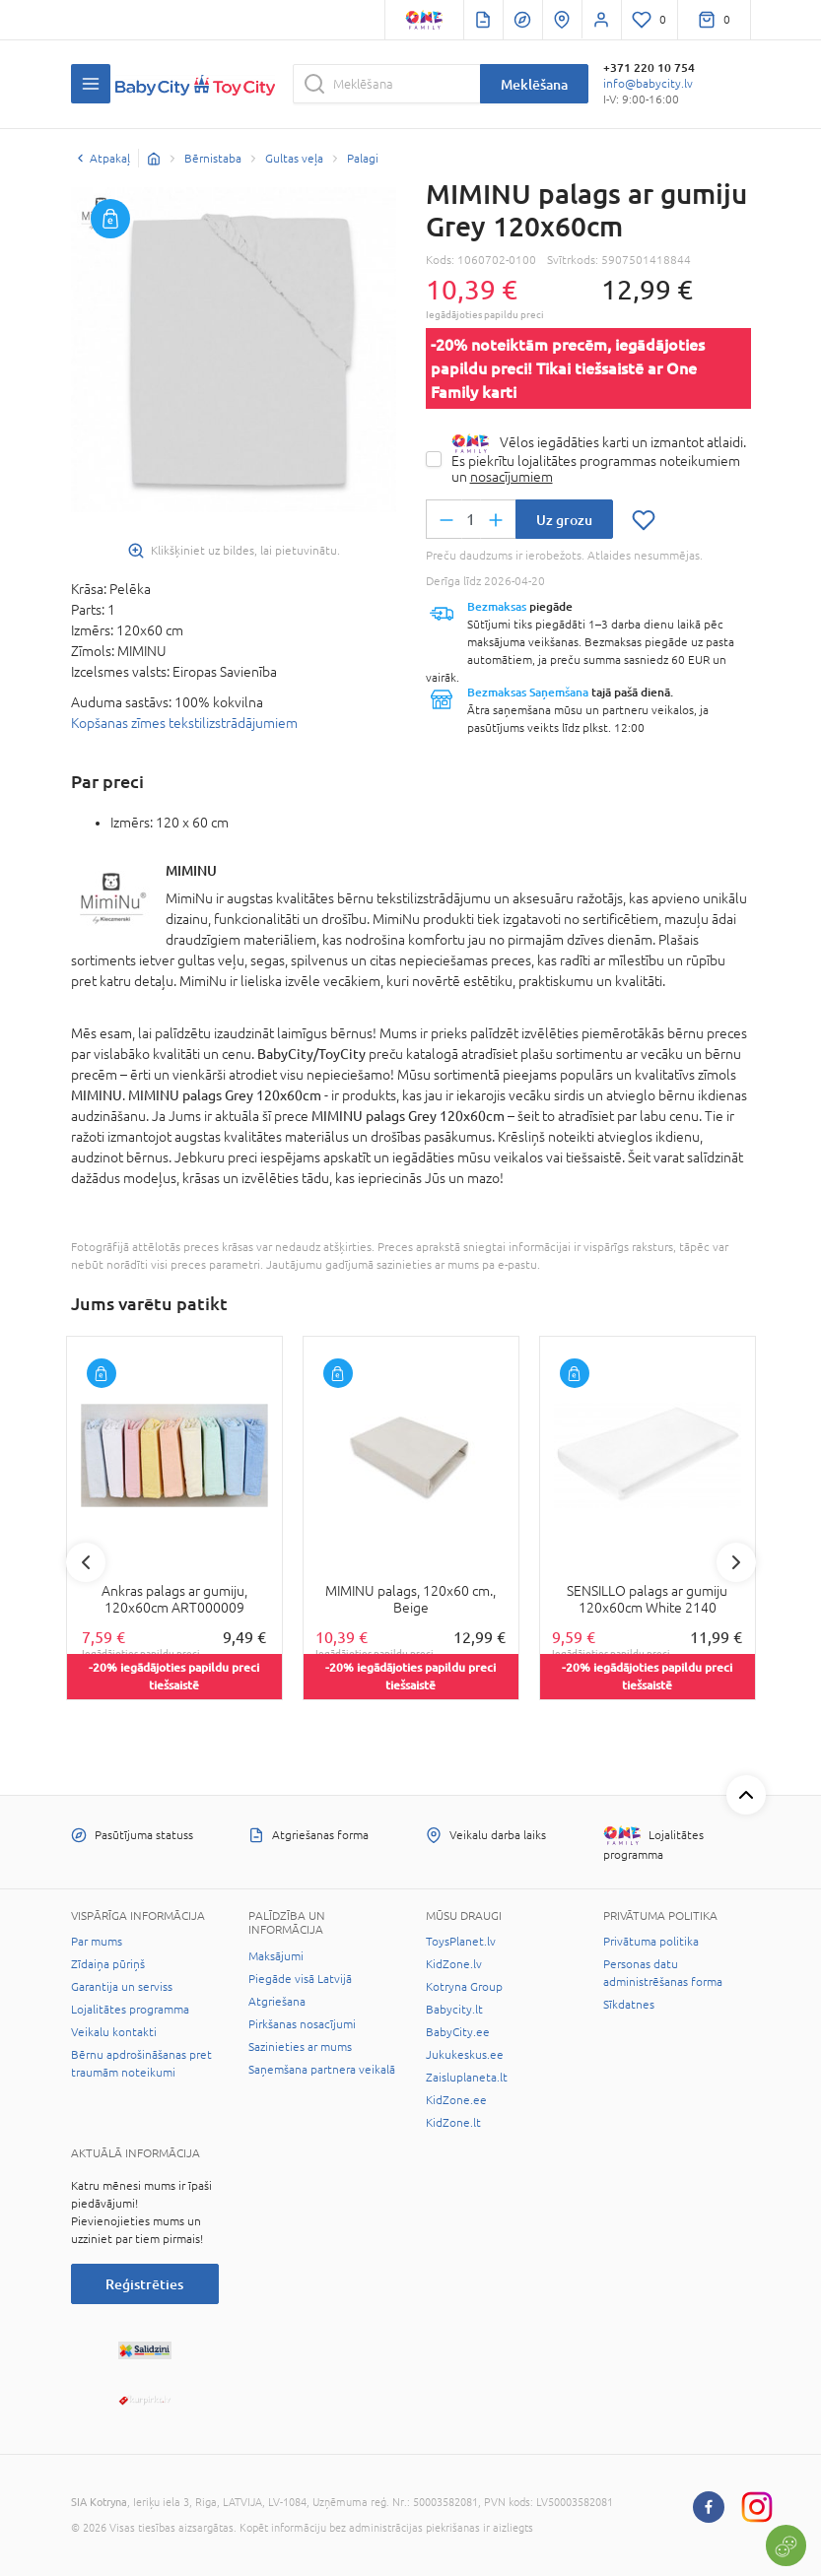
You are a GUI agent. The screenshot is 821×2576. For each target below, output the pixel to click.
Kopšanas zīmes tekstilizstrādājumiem (184, 723)
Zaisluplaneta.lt (467, 2077)
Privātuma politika (651, 1942)
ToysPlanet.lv (461, 1942)
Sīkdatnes (628, 2005)
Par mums (96, 1942)
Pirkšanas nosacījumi (302, 2024)
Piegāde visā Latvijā (300, 1979)
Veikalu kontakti (114, 2032)
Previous (85, 1562)
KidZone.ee (456, 2100)
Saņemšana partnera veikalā (321, 2070)
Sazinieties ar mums (300, 2047)
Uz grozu (564, 519)
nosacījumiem (511, 477)
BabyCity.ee (458, 2032)
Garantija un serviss (121, 1987)
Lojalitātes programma (130, 2009)
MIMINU (191, 870)
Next (736, 1562)
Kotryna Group (464, 1987)
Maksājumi (276, 1956)
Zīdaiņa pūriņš (108, 1964)
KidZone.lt (453, 2123)
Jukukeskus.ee (465, 2055)
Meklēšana (534, 84)
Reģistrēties (144, 2284)
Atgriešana (277, 2002)
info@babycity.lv (648, 84)
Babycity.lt (454, 2009)
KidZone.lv (454, 1964)
